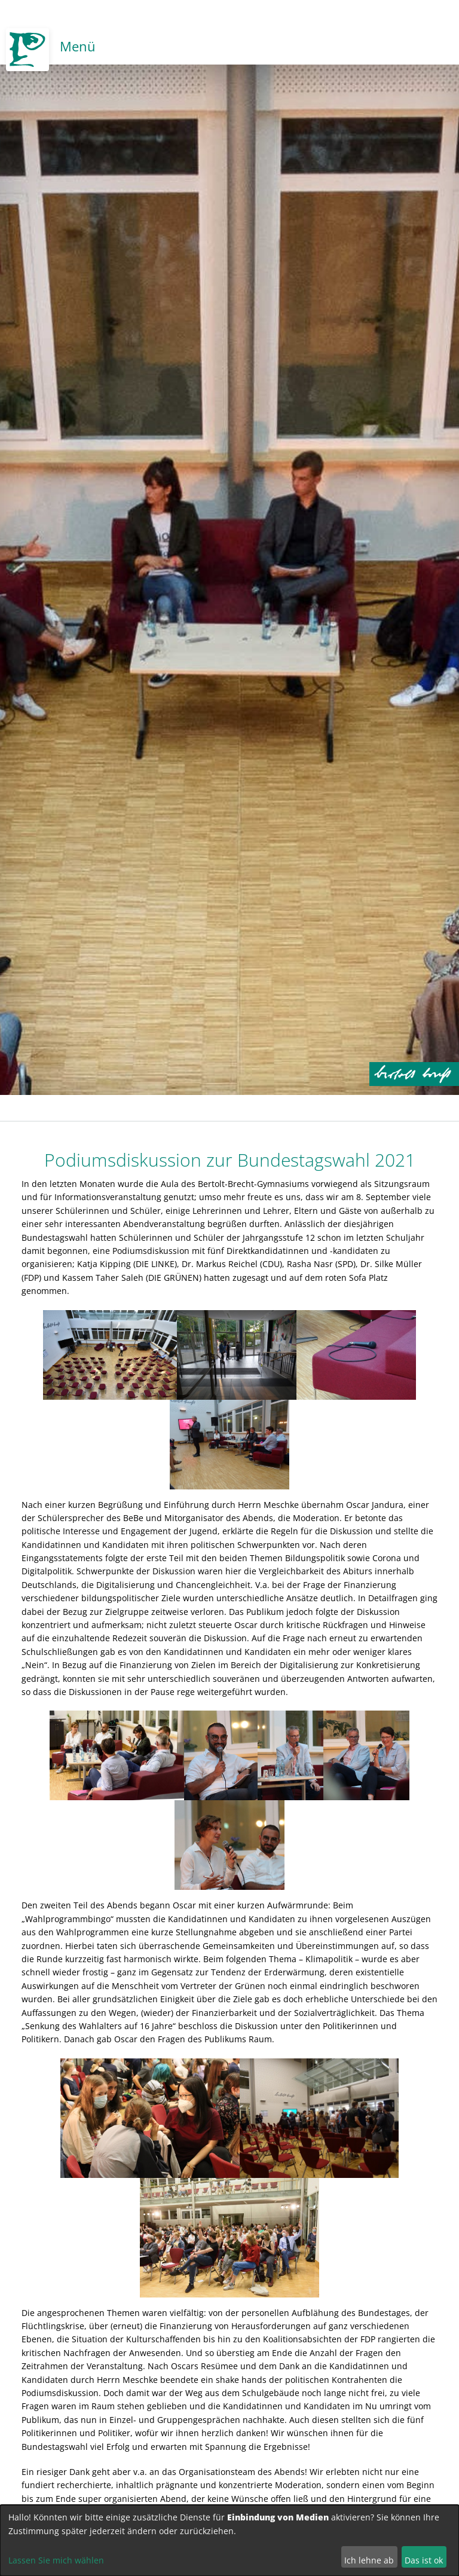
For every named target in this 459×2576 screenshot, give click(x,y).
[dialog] (229, 2540)
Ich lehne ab (369, 2560)
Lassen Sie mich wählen (56, 2560)
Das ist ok (424, 2560)
